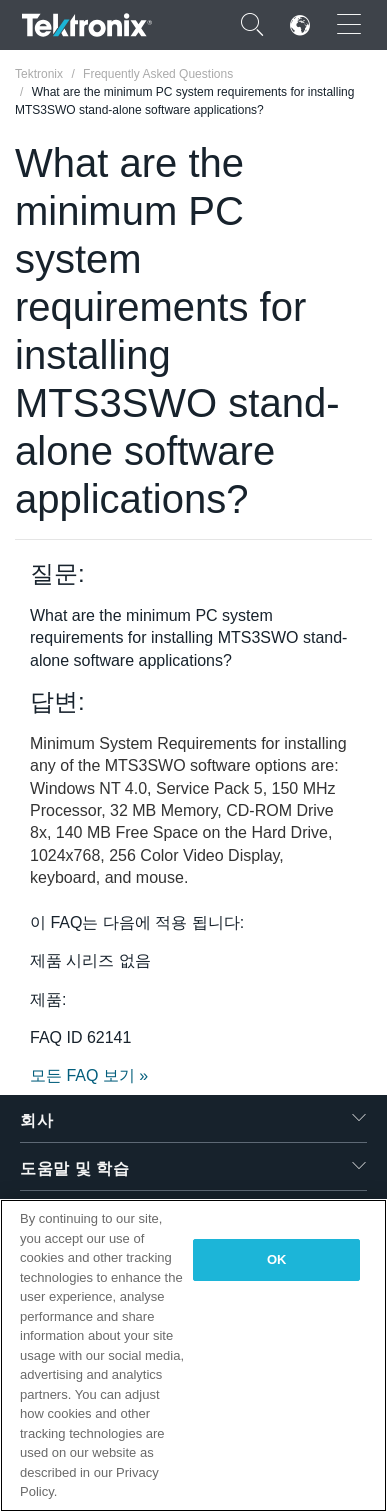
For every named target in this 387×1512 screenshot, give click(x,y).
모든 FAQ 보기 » (89, 1075)
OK (277, 1259)
